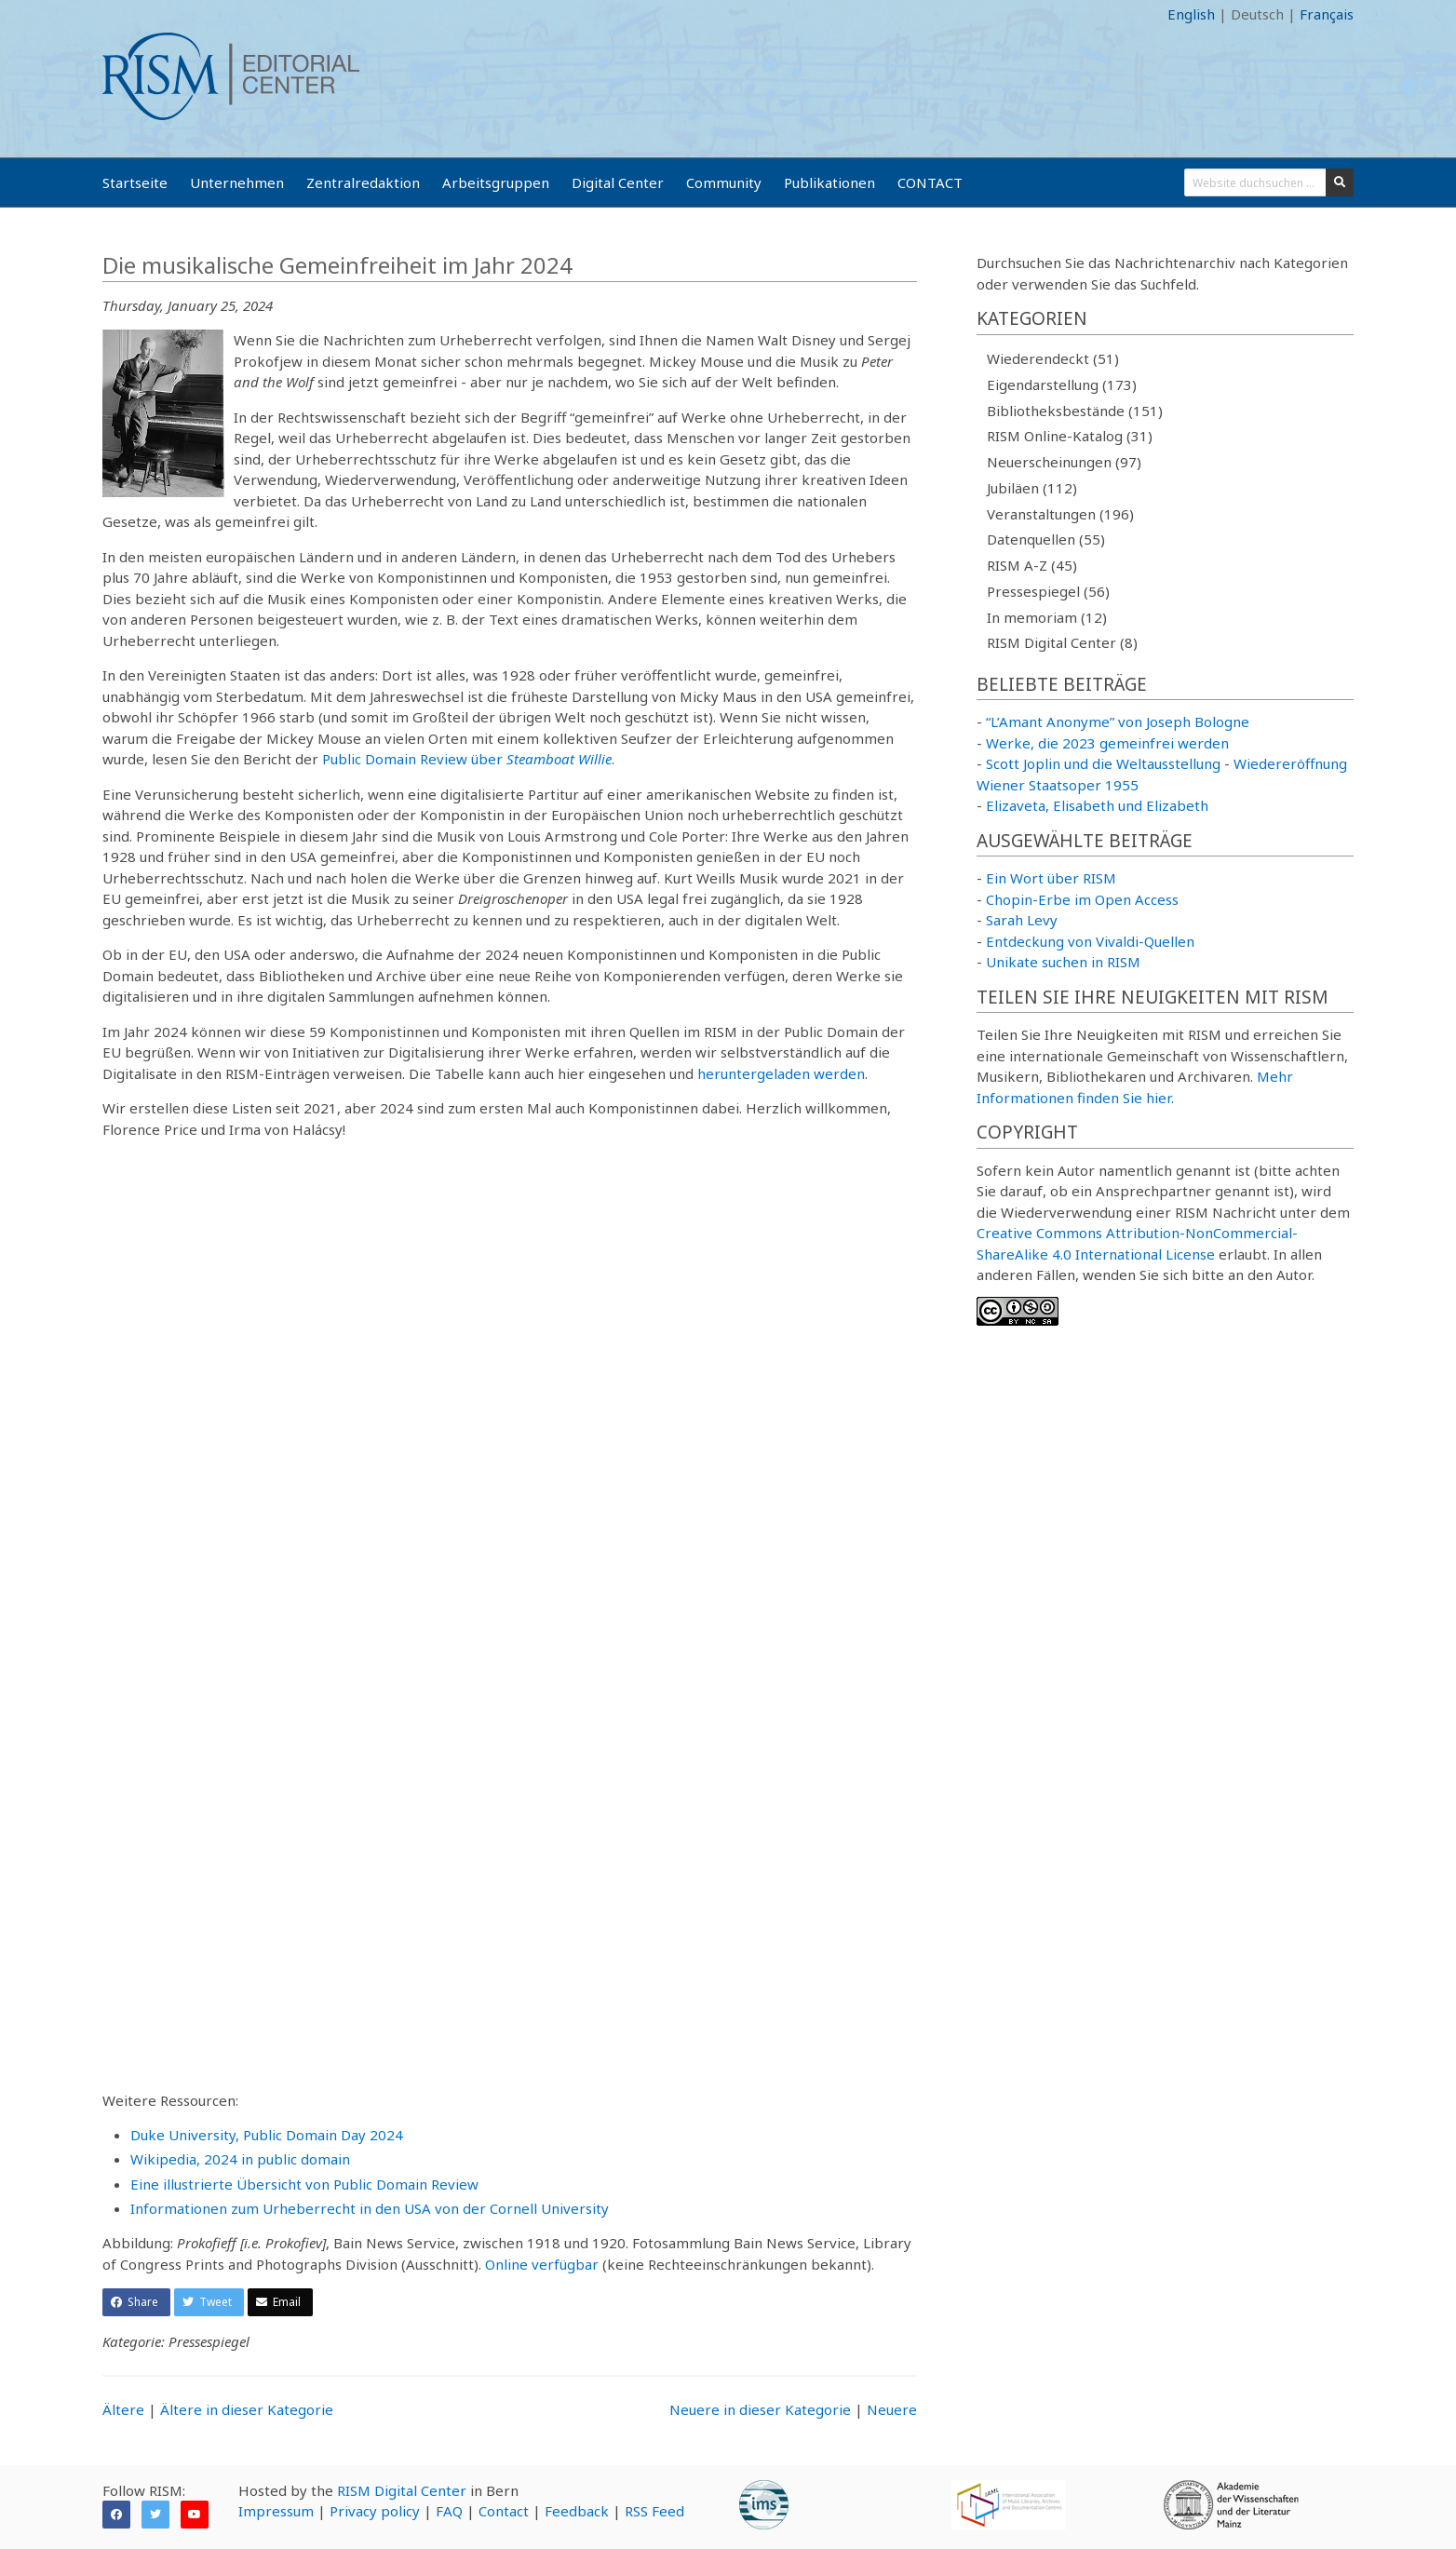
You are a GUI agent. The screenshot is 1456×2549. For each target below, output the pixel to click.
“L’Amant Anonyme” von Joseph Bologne (1117, 721)
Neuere (892, 2409)
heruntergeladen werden (781, 1073)
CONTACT (930, 182)
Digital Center (618, 182)
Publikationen (829, 182)
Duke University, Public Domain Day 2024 (266, 2134)
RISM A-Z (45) (1032, 565)
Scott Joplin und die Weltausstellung (1103, 763)
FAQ (449, 2511)
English (1191, 14)
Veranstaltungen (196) (1060, 514)
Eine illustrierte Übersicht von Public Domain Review (304, 2184)
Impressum (276, 2511)
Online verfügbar (542, 2264)
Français (1327, 14)
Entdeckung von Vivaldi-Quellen (1090, 941)
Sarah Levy (1022, 919)
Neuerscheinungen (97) (1064, 461)
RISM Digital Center (401, 2490)
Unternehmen (237, 182)
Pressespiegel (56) (1048, 591)
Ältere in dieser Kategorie (246, 2409)
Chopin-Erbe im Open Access (1082, 899)
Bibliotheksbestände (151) (1075, 410)
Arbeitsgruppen (495, 182)
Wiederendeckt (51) (1053, 358)
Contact (504, 2511)
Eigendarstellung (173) (1062, 384)
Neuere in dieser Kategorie (760, 2409)
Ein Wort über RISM (1051, 878)
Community (724, 182)
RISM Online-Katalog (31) (1070, 435)
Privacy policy (375, 2511)
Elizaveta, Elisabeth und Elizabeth (1097, 805)
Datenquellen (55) (1046, 539)
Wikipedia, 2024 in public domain (240, 2159)
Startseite (135, 182)
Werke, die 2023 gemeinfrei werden (1107, 743)
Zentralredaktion (363, 182)
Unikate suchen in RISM (1063, 961)
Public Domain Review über (467, 758)
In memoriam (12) (1047, 617)
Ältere (123, 2409)
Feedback (577, 2511)
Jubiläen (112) (1032, 488)
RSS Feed (654, 2511)
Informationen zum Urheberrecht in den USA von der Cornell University (369, 2208)
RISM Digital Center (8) (1062, 642)
